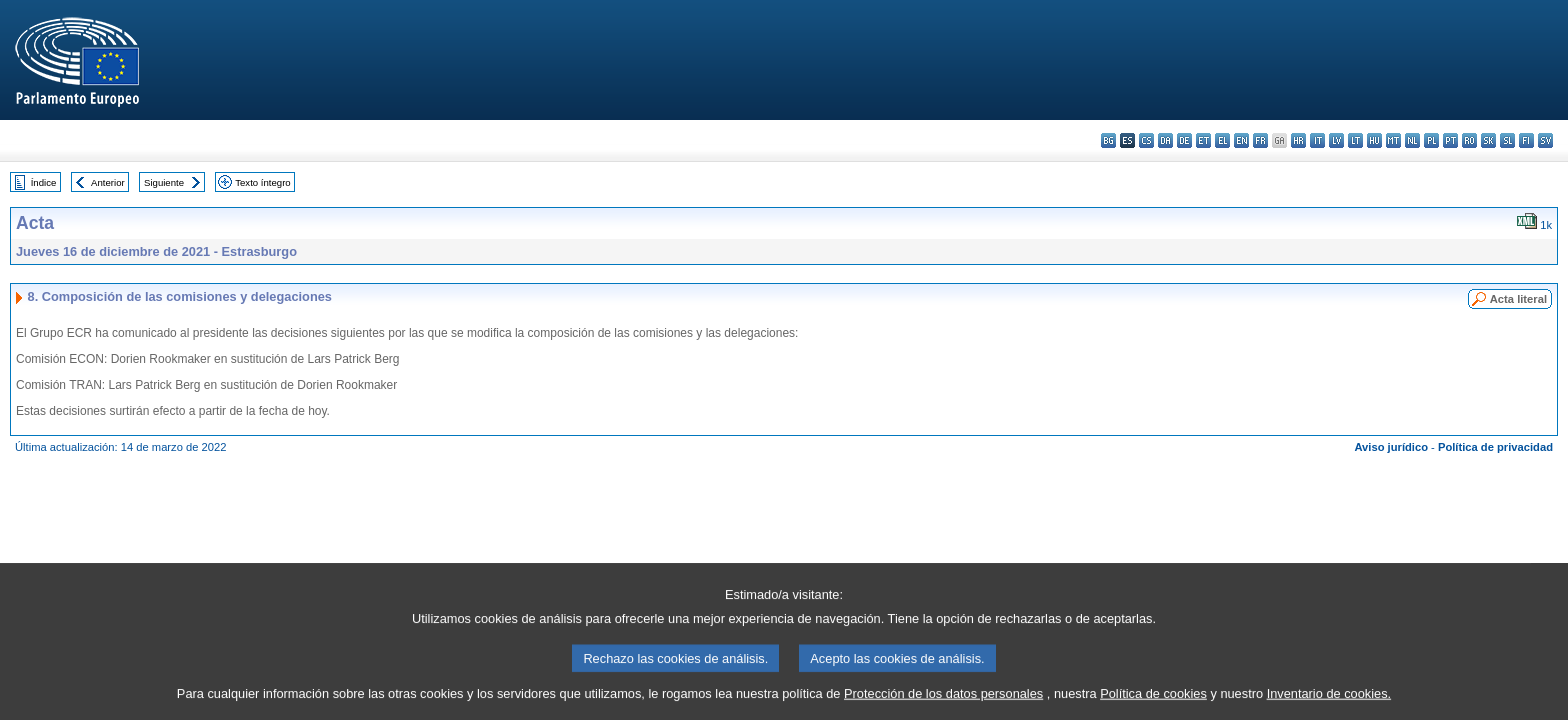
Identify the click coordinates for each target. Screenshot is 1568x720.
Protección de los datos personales (943, 705)
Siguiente (164, 182)
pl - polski (1431, 140)
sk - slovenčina (1488, 140)
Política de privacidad (1495, 447)
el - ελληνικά (1222, 140)
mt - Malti (1393, 140)
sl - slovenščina (1507, 140)
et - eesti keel (1203, 140)
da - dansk (1165, 140)
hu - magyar (1374, 140)
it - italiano (1317, 140)
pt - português (1450, 140)
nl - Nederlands (1412, 140)
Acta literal (1518, 299)
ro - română (1469, 140)
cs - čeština (1146, 140)
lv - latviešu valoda (1336, 140)
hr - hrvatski (1298, 140)
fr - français (1260, 140)
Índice (44, 182)
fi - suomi (1526, 140)
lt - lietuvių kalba (1355, 140)
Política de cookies (1153, 705)
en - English (1241, 140)
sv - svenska (1545, 140)
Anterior (108, 182)
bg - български (1108, 140)
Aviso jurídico (1391, 447)
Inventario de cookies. (1329, 705)
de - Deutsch (1184, 140)
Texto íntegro (262, 182)
